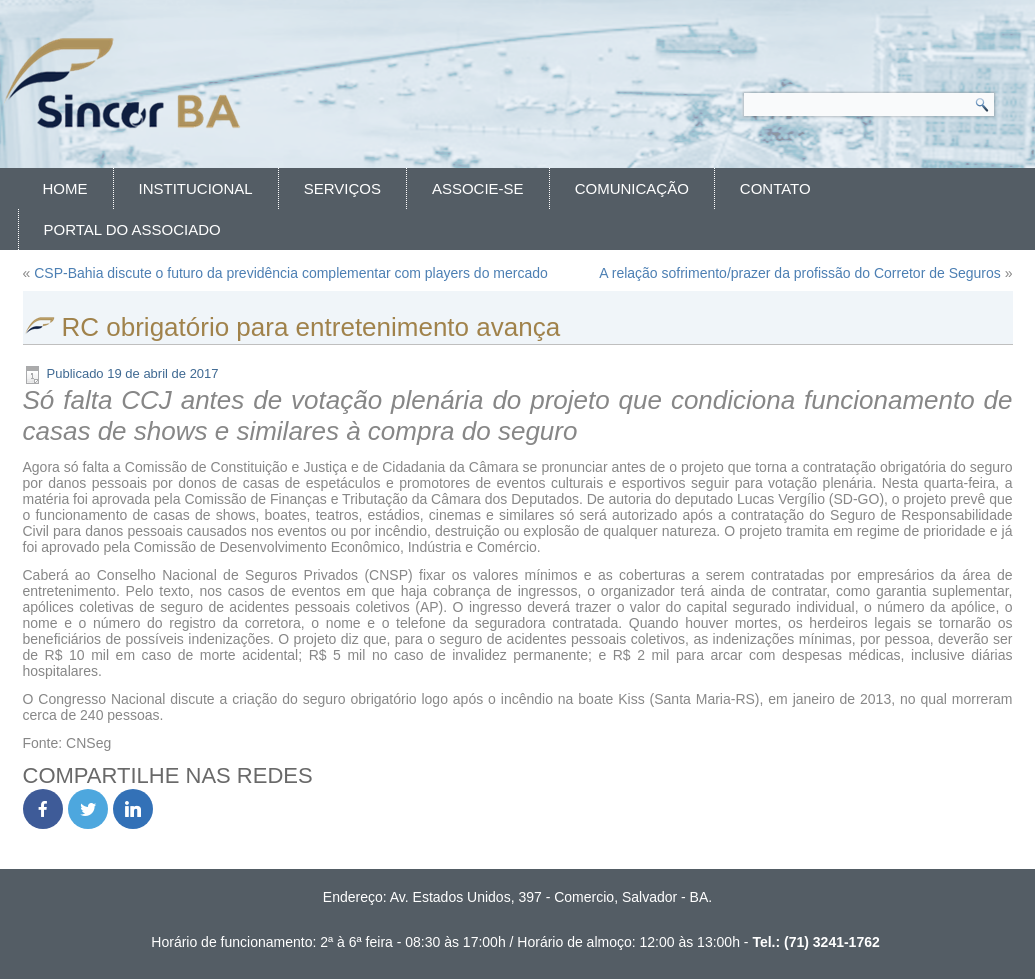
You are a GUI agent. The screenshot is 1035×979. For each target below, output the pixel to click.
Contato (775, 188)
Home (65, 188)
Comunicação (632, 188)
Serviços (342, 188)
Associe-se (478, 188)
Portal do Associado (132, 229)
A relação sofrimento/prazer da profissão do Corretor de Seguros (800, 273)
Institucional (196, 188)
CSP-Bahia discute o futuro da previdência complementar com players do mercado (291, 273)
